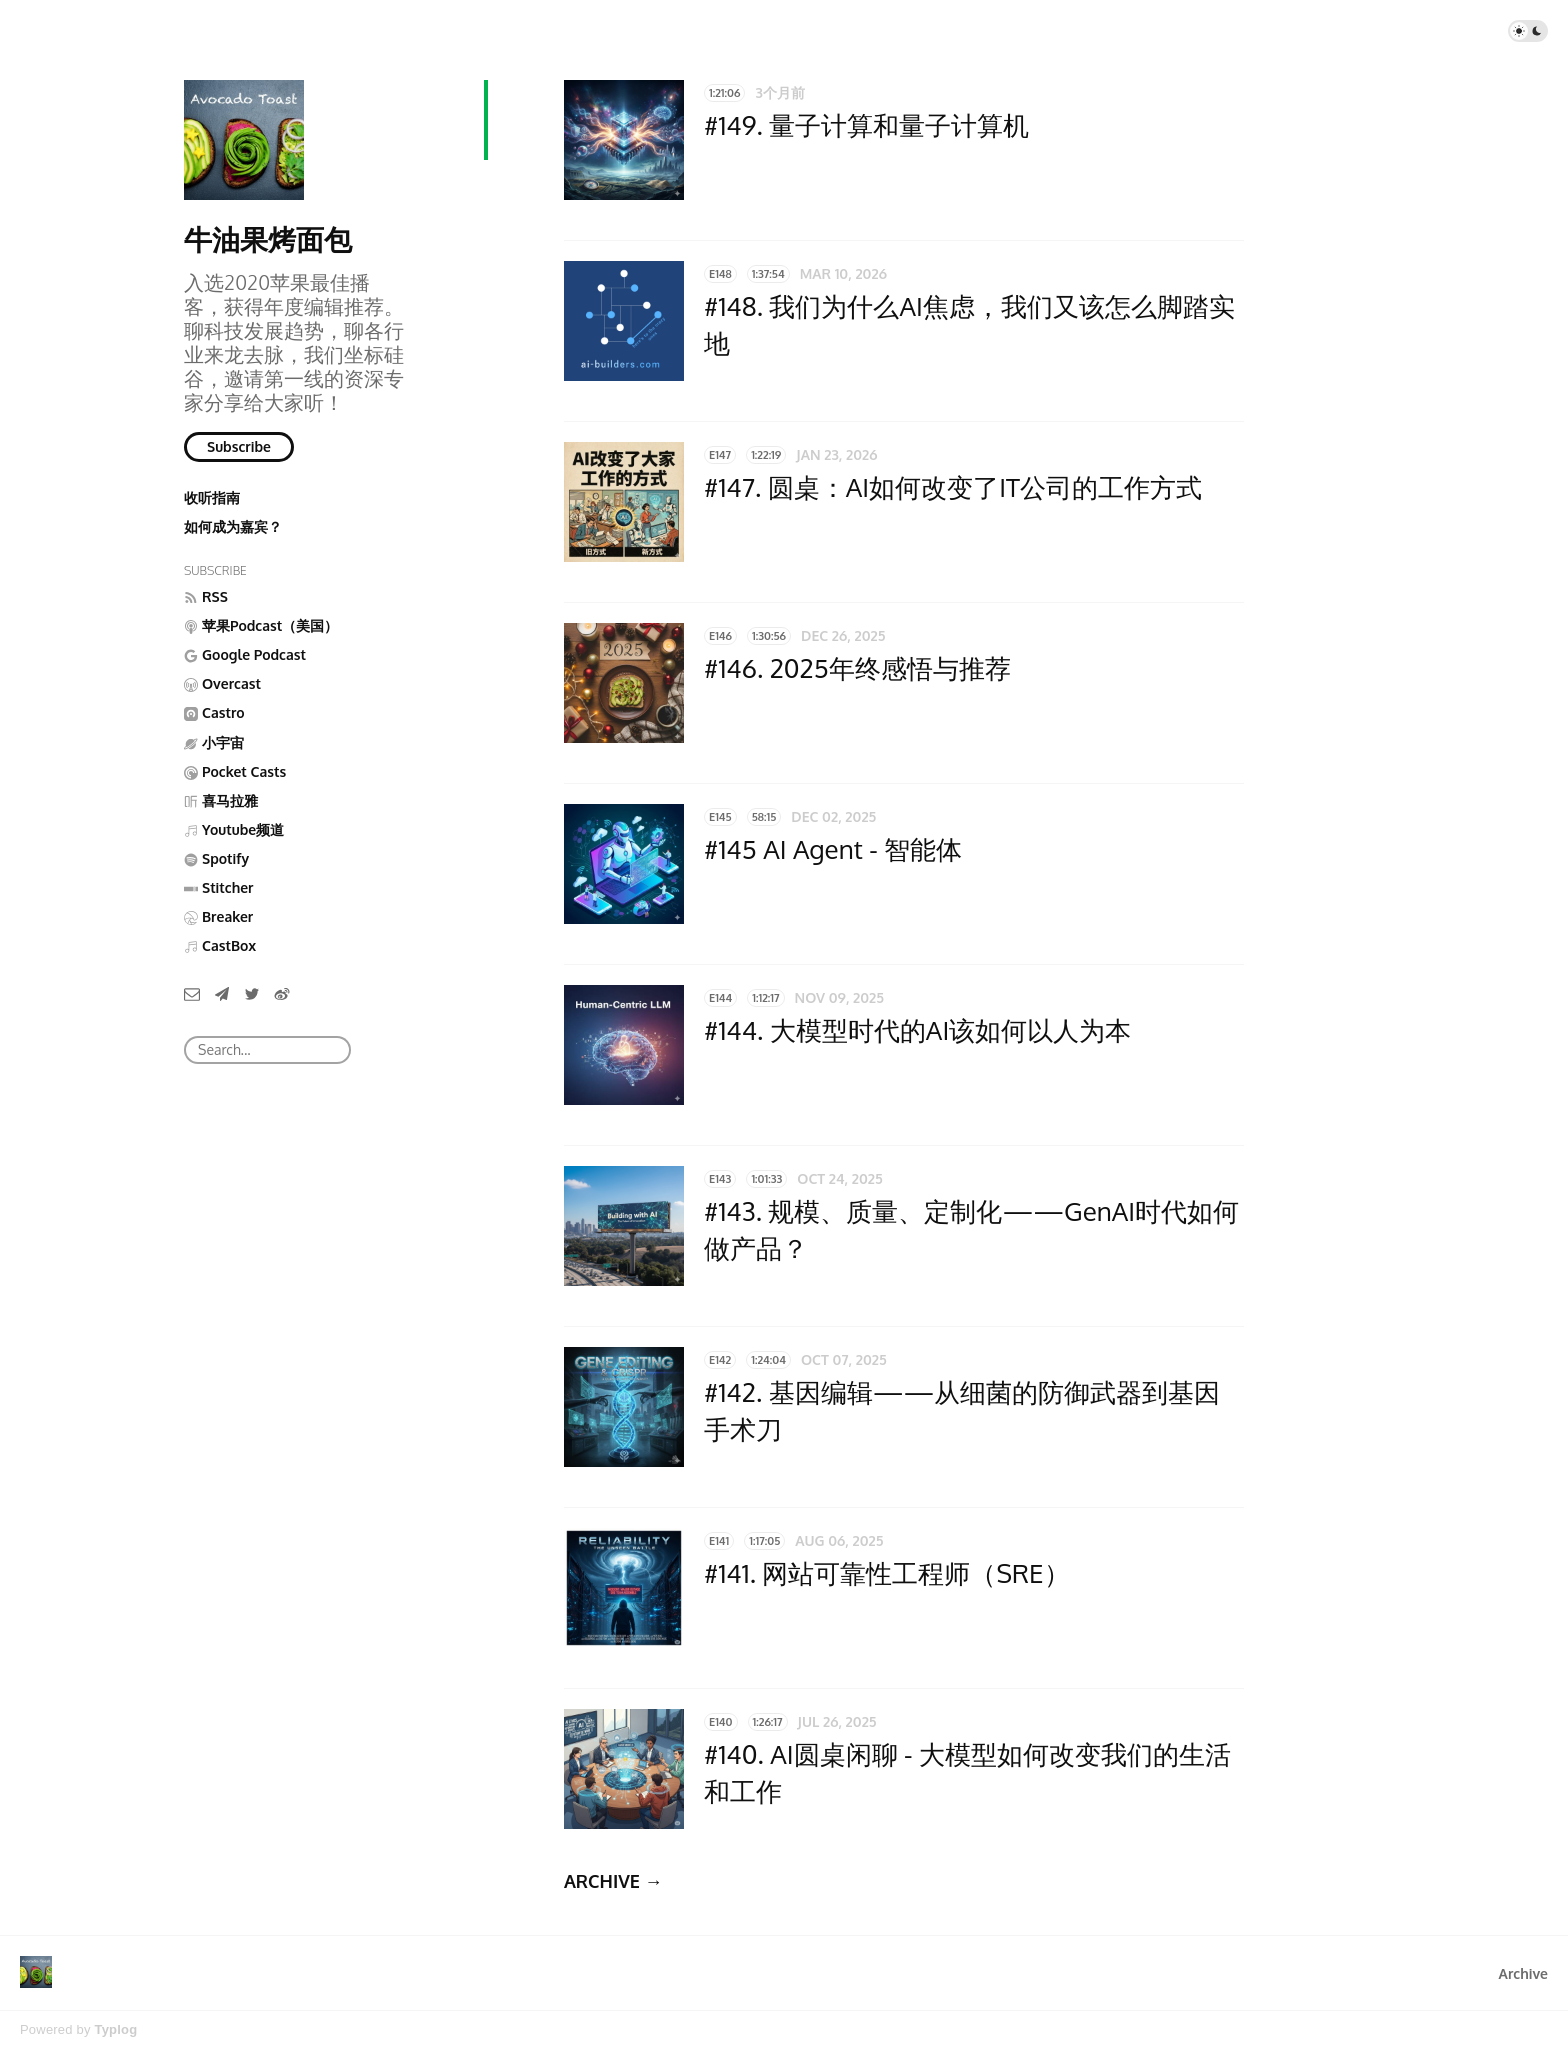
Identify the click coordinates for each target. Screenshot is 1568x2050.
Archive (1523, 1973)
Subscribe (239, 446)
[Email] (192, 992)
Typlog (115, 2029)
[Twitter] (252, 992)
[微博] (282, 992)
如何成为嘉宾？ (233, 526)
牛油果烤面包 (268, 239)
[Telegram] (222, 992)
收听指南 (212, 497)
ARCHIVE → (613, 1881)
